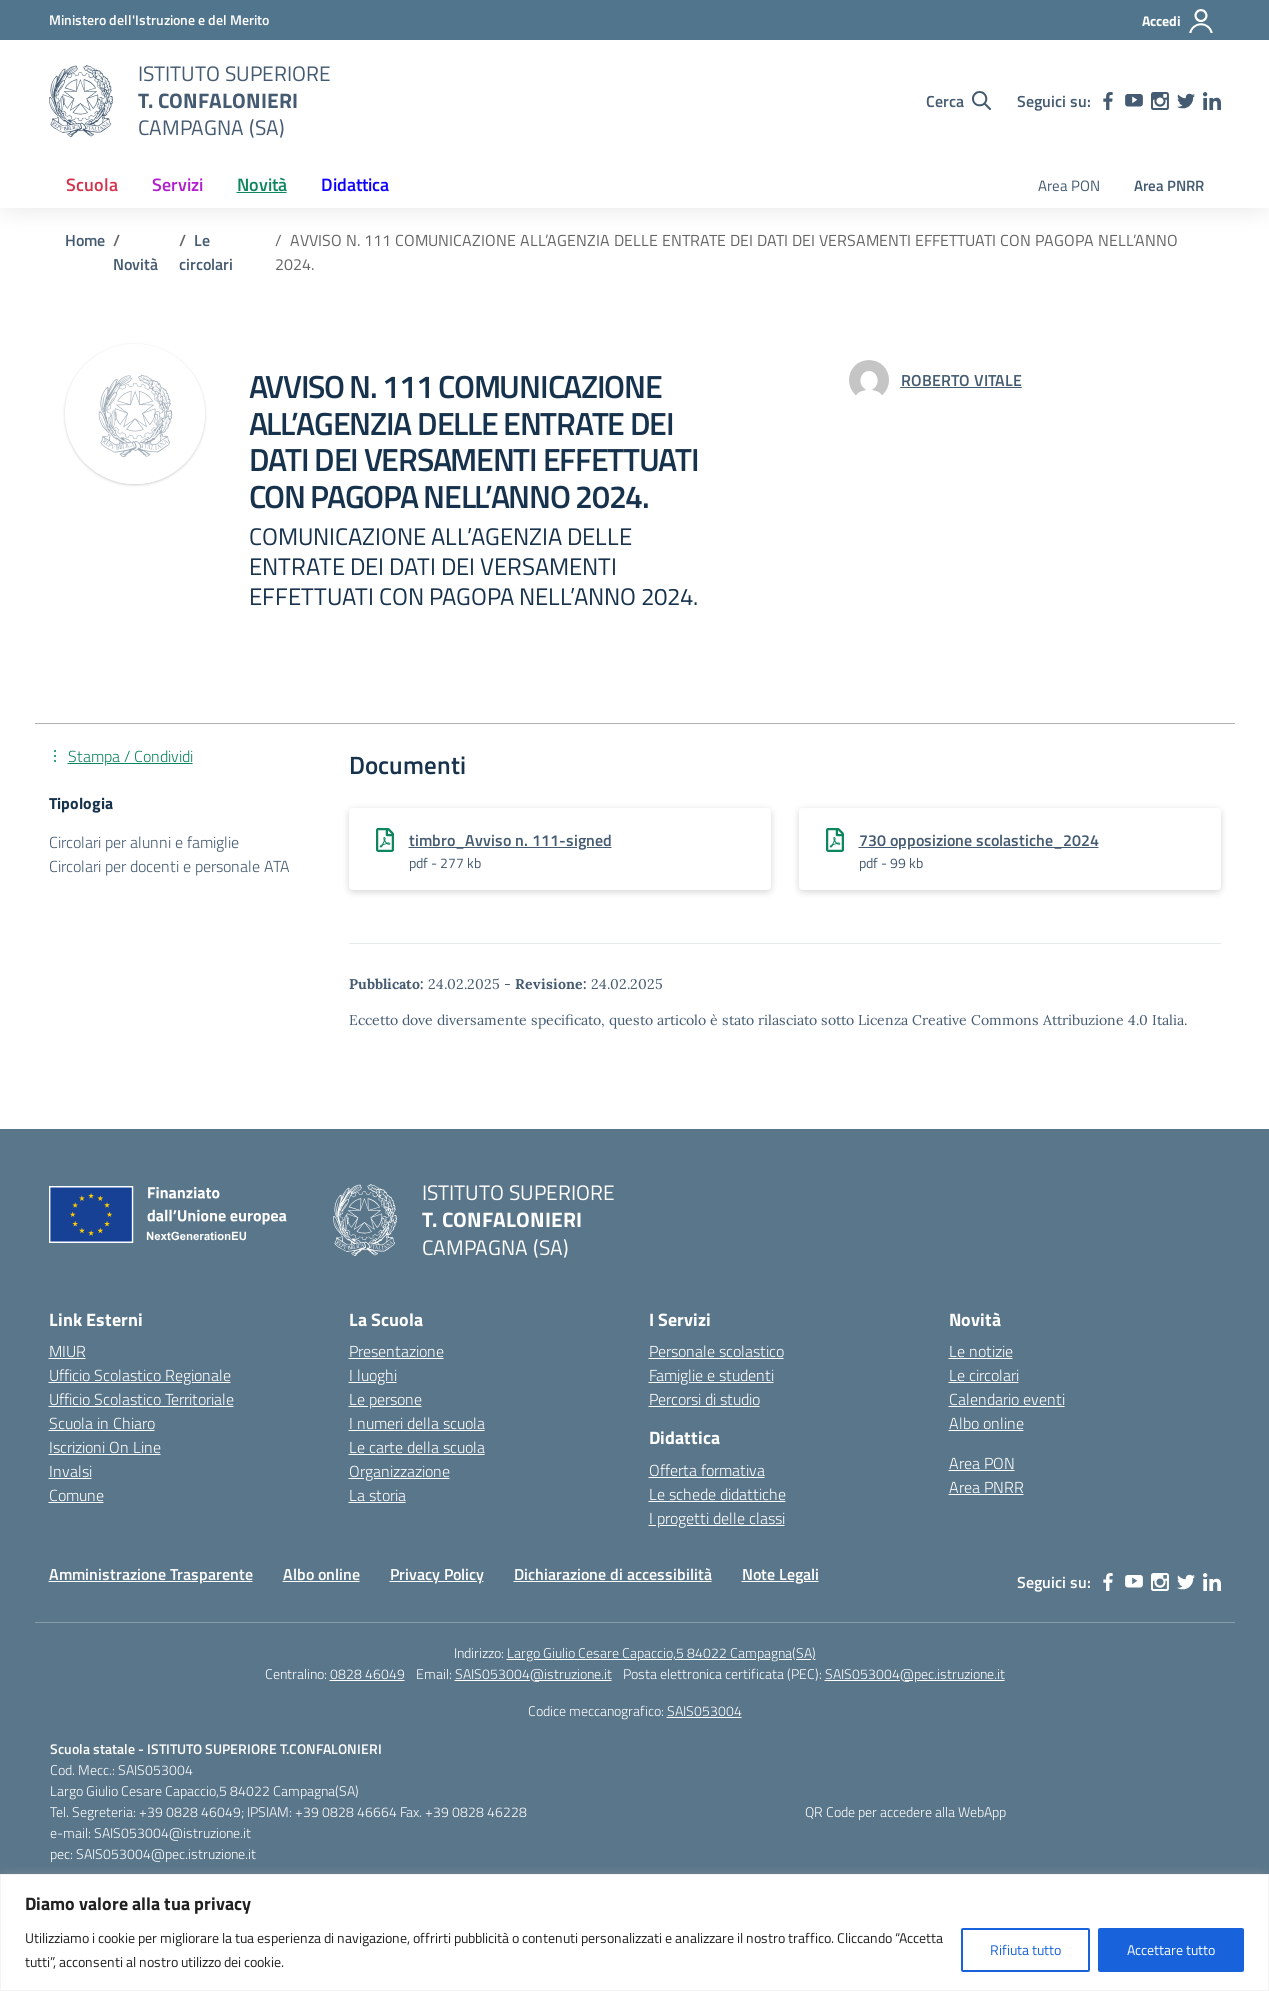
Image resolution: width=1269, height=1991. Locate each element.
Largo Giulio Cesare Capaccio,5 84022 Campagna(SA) (661, 1652)
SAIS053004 (704, 1710)
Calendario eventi (1007, 1399)
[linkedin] (1212, 101)
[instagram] (1160, 101)
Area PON (1069, 185)
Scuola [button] (92, 184)
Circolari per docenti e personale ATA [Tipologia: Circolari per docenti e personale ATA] (169, 866)
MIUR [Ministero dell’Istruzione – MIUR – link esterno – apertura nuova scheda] (67, 1351)
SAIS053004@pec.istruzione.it (915, 1673)
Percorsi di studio (704, 1399)
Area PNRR (1169, 185)
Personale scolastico (716, 1351)
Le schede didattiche (717, 1494)
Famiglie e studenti (711, 1375)
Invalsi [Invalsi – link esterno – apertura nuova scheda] (70, 1471)
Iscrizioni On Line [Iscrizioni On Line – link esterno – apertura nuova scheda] (105, 1447)
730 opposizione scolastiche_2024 (979, 840)
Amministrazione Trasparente (151, 1574)
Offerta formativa (707, 1470)
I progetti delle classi (717, 1518)
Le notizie (981, 1351)
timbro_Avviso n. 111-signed (510, 840)
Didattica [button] (355, 184)
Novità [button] (262, 184)
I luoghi (373, 1375)
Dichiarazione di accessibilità (613, 1574)
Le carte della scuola (417, 1447)
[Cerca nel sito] (958, 101)
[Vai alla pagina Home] (85, 240)
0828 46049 (367, 1673)
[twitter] (1186, 101)
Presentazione (396, 1351)
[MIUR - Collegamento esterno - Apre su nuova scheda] (159, 19)
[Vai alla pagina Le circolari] (206, 252)
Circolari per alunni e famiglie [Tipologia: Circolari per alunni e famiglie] (144, 842)
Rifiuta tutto (1025, 1949)
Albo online (986, 1423)
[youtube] (1134, 101)
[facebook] (1108, 101)
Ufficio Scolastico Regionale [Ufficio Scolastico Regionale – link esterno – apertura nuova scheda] (140, 1375)
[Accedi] (1178, 21)
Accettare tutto (1171, 1949)
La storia (377, 1495)
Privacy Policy (437, 1574)
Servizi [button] (177, 184)
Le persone (385, 1399)
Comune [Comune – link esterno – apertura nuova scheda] (76, 1495)
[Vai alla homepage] (81, 101)
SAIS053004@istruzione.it (533, 1673)
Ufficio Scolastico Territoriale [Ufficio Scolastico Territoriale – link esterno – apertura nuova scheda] (141, 1399)
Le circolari (984, 1375)
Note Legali (780, 1574)
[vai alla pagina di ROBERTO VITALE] (961, 380)
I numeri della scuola (417, 1423)
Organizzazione (399, 1471)
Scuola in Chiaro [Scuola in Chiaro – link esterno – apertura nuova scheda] (102, 1423)
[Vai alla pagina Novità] (135, 264)
